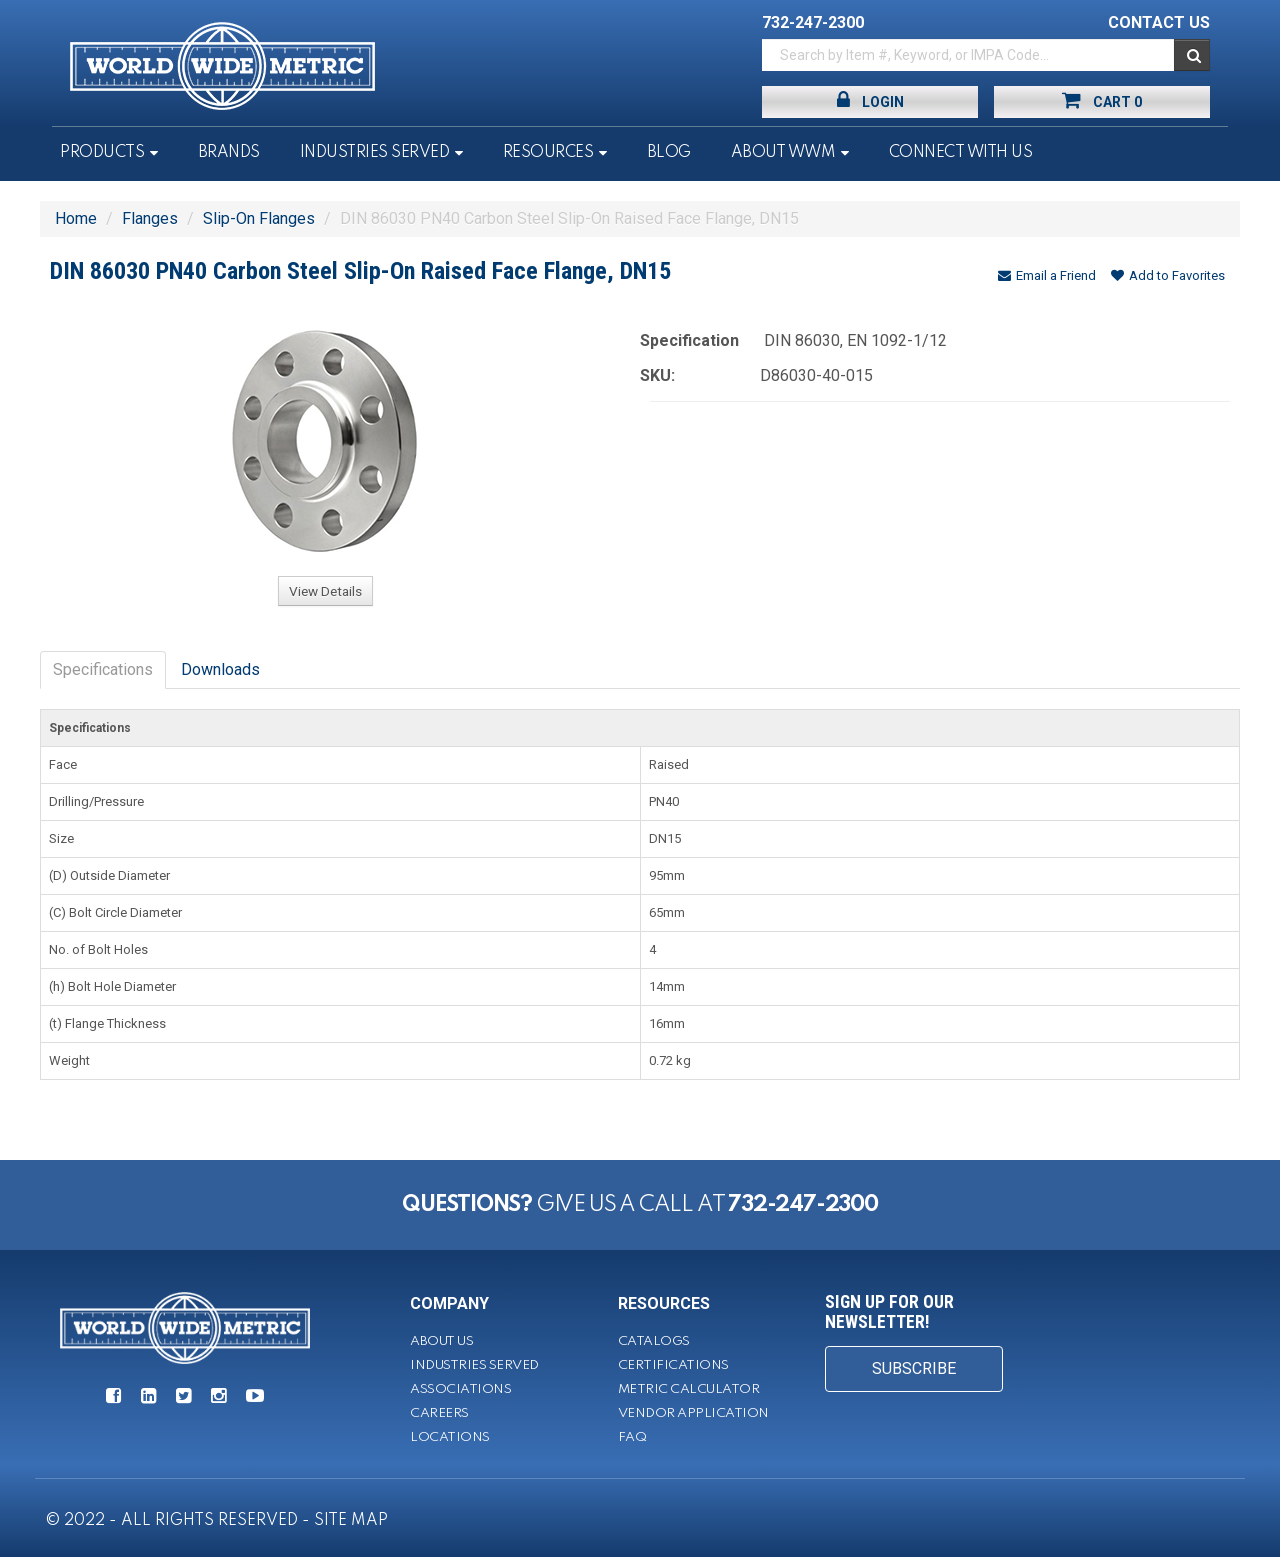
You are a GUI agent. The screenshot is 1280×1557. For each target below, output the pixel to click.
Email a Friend (1047, 275)
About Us (441, 1341)
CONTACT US (1159, 22)
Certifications (673, 1365)
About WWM (783, 153)
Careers (439, 1413)
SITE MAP (351, 1521)
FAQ (632, 1437)
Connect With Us (961, 153)
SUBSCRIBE (914, 1368)
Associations (460, 1389)
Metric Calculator (689, 1389)
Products (102, 153)
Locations (450, 1437)
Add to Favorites (1168, 275)
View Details (325, 591)
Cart (1102, 100)
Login (870, 100)
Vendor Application (693, 1413)
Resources (548, 153)
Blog (669, 153)
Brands (229, 153)
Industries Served (375, 153)
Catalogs (654, 1341)
